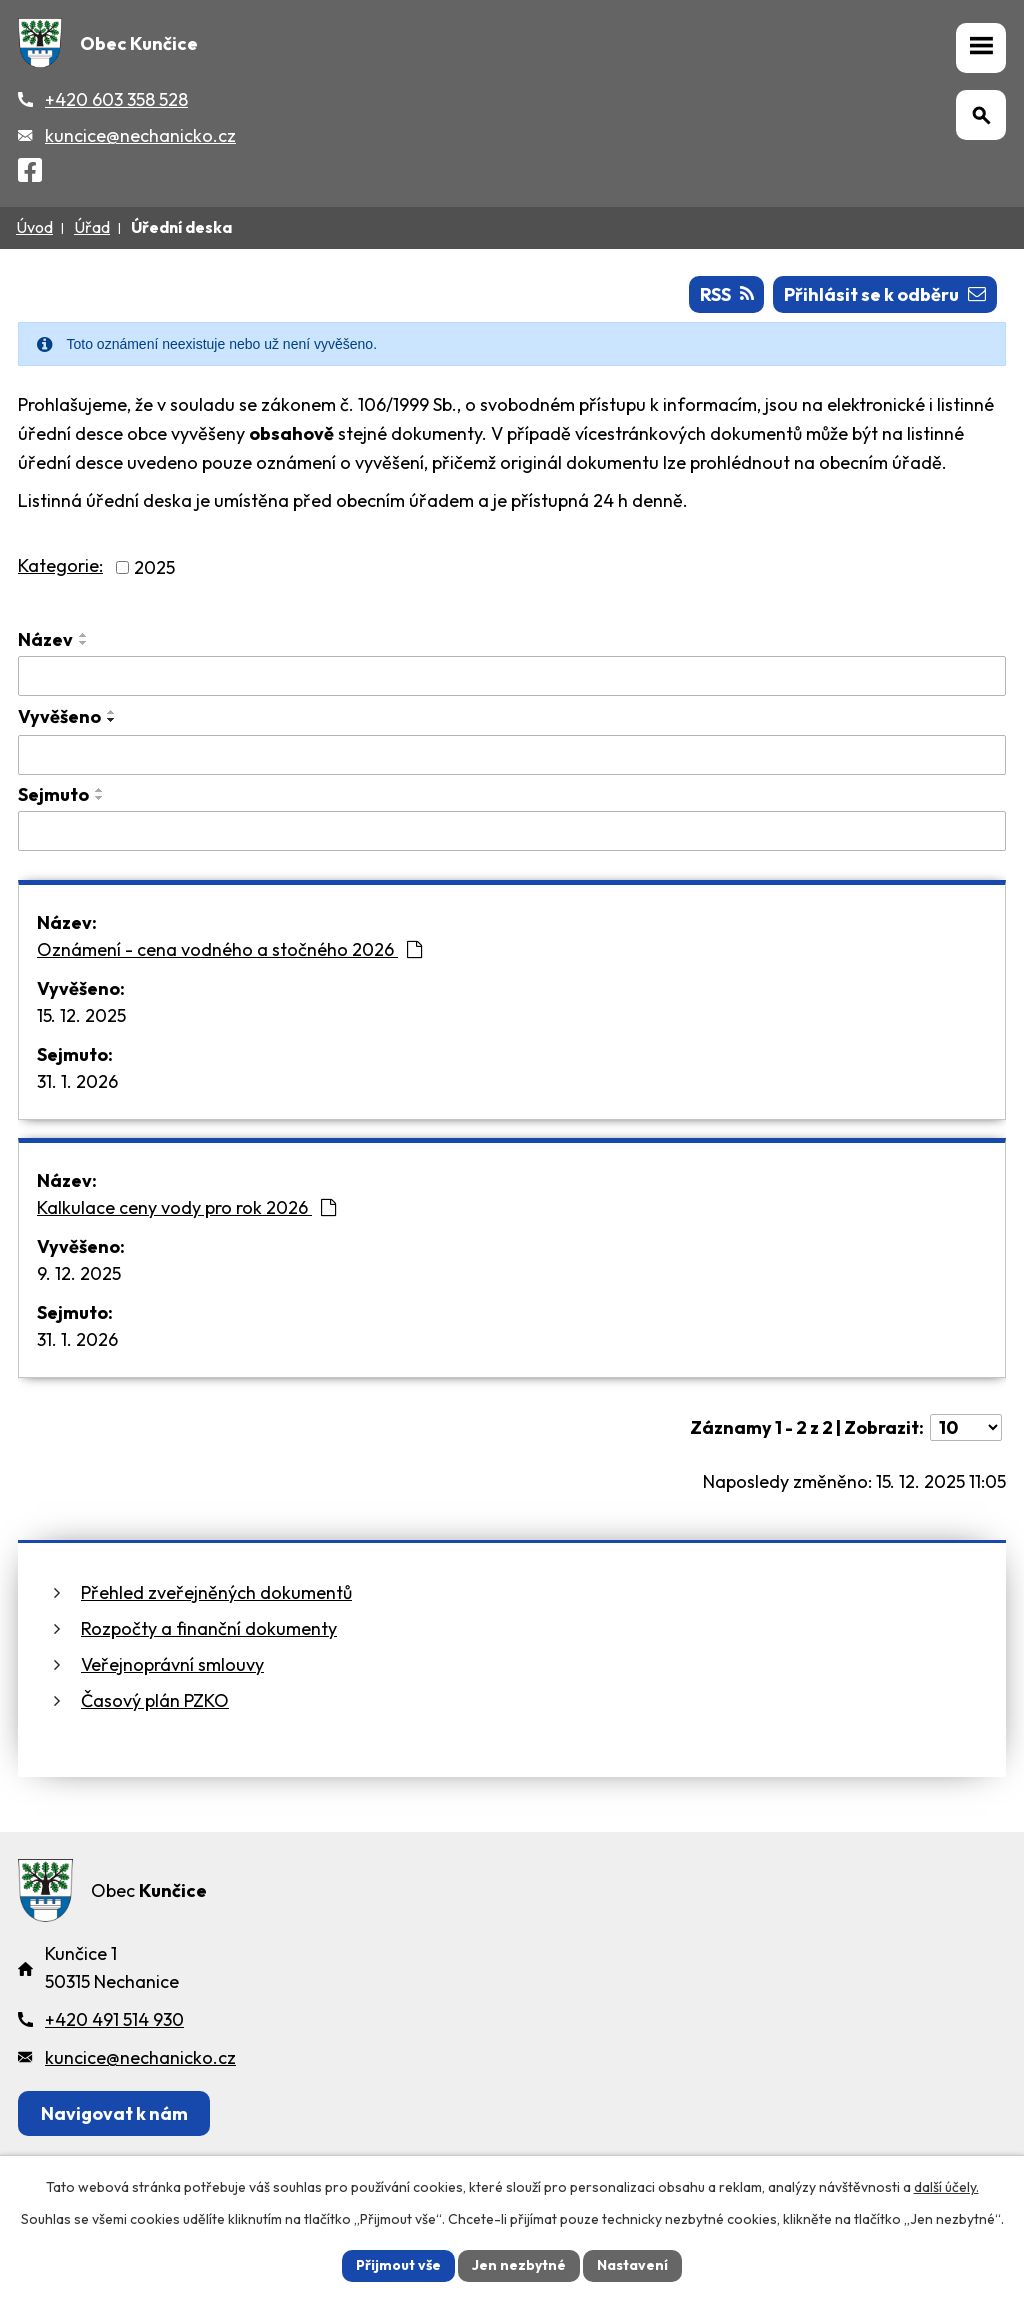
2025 (154, 567)
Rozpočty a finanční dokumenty (209, 1628)
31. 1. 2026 (77, 1081)
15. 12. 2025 (81, 1015)
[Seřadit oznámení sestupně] (84, 643)
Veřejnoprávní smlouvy (172, 1664)
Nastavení (632, 2265)
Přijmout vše (398, 2265)
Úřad (92, 227)
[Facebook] (30, 173)
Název (45, 639)
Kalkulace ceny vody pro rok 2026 (186, 1207)
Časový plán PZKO (155, 1700)
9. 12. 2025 (79, 1273)
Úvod (34, 227)
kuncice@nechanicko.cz (140, 135)
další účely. (946, 2187)
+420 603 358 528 (116, 99)
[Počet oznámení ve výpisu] (966, 1427)
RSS (727, 294)
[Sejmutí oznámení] (512, 831)
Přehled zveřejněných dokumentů (216, 1592)
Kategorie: (60, 565)
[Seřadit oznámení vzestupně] (84, 635)
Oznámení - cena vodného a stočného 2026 (229, 949)
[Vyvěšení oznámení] (512, 755)
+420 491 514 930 (114, 2019)
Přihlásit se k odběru (885, 294)
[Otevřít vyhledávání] (981, 115)
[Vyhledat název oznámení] (512, 676)
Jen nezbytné (519, 2265)
